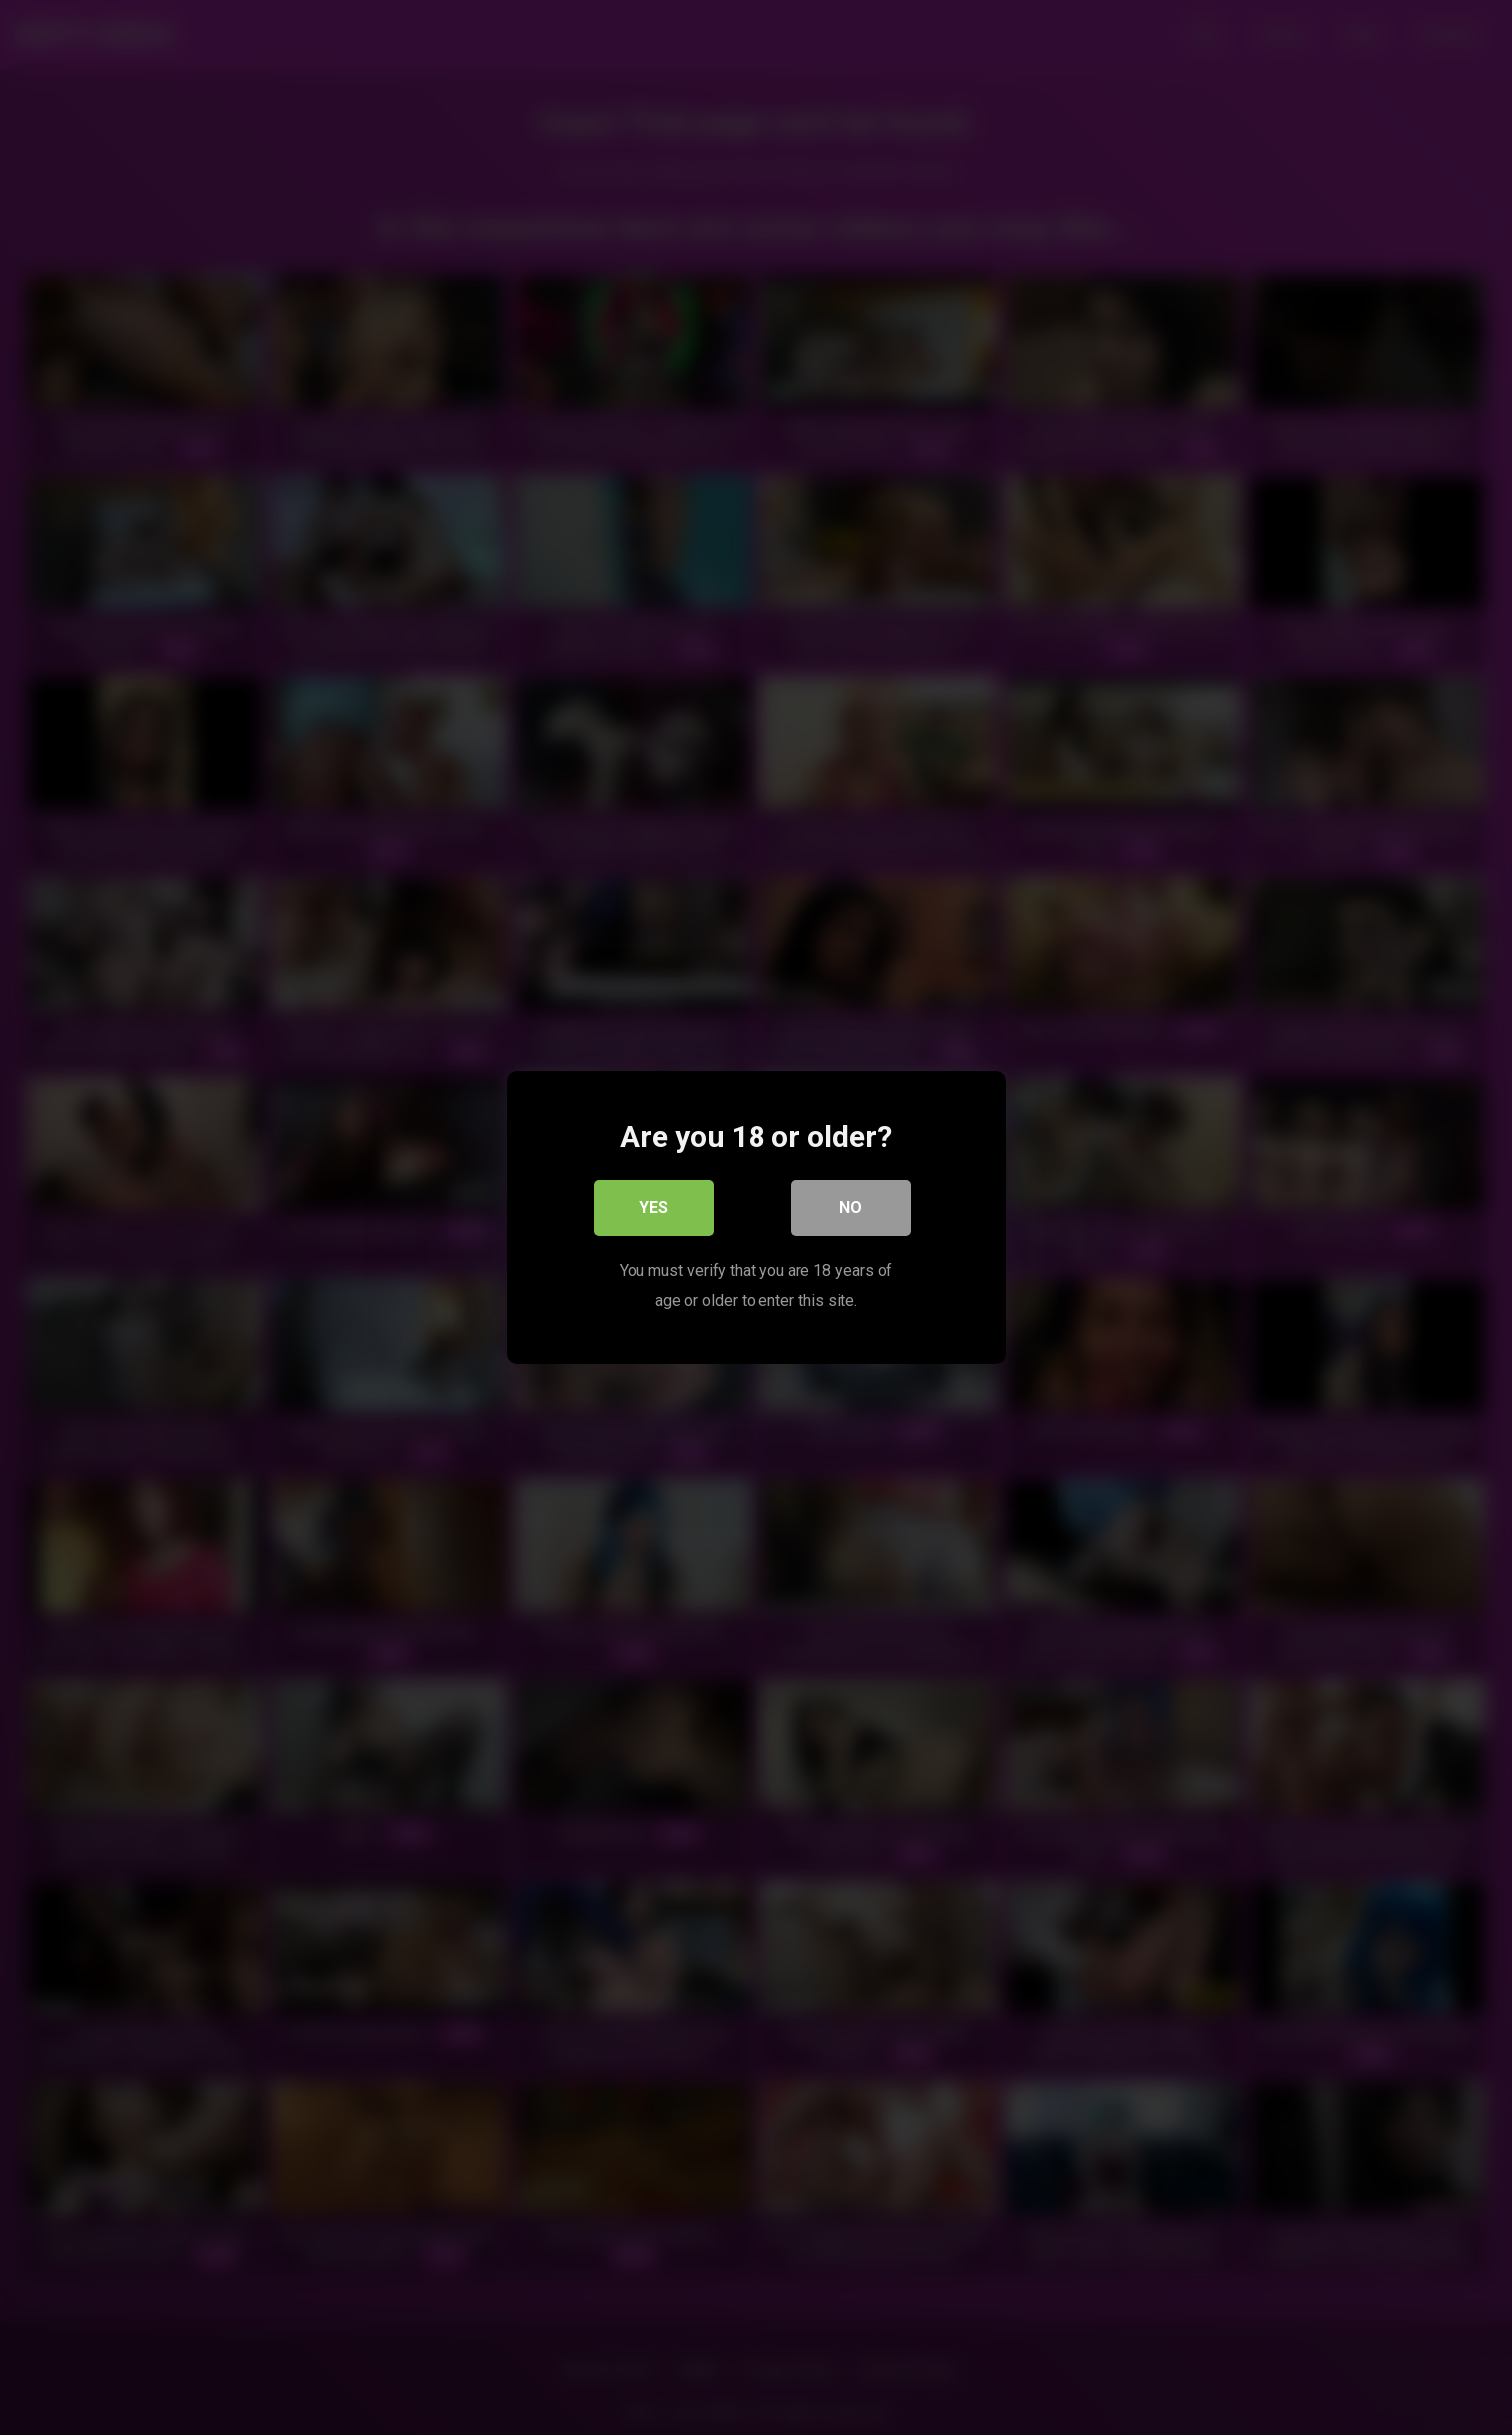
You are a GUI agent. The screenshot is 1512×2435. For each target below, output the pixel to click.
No (850, 1207)
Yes (653, 1207)
